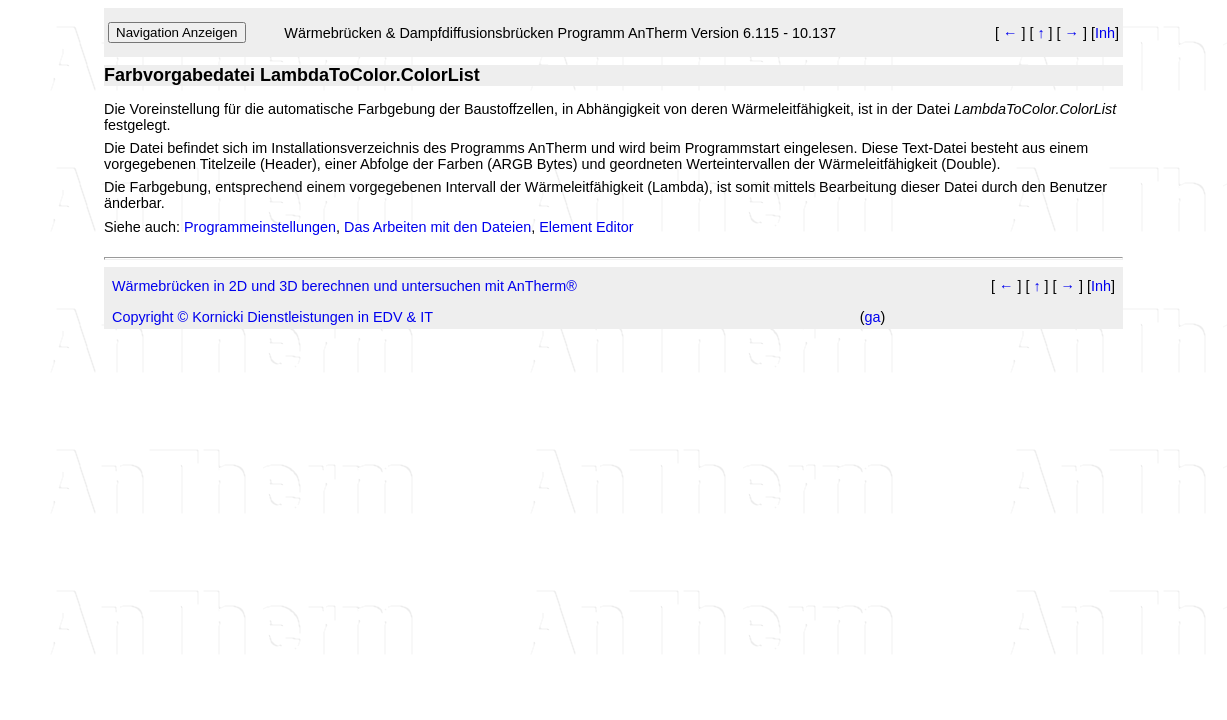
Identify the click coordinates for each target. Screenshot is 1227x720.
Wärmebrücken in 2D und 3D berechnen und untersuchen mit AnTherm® (344, 286)
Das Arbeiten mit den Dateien (437, 227)
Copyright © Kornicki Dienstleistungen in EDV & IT (272, 317)
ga (872, 317)
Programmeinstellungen (260, 227)
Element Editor (586, 227)
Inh (1105, 33)
